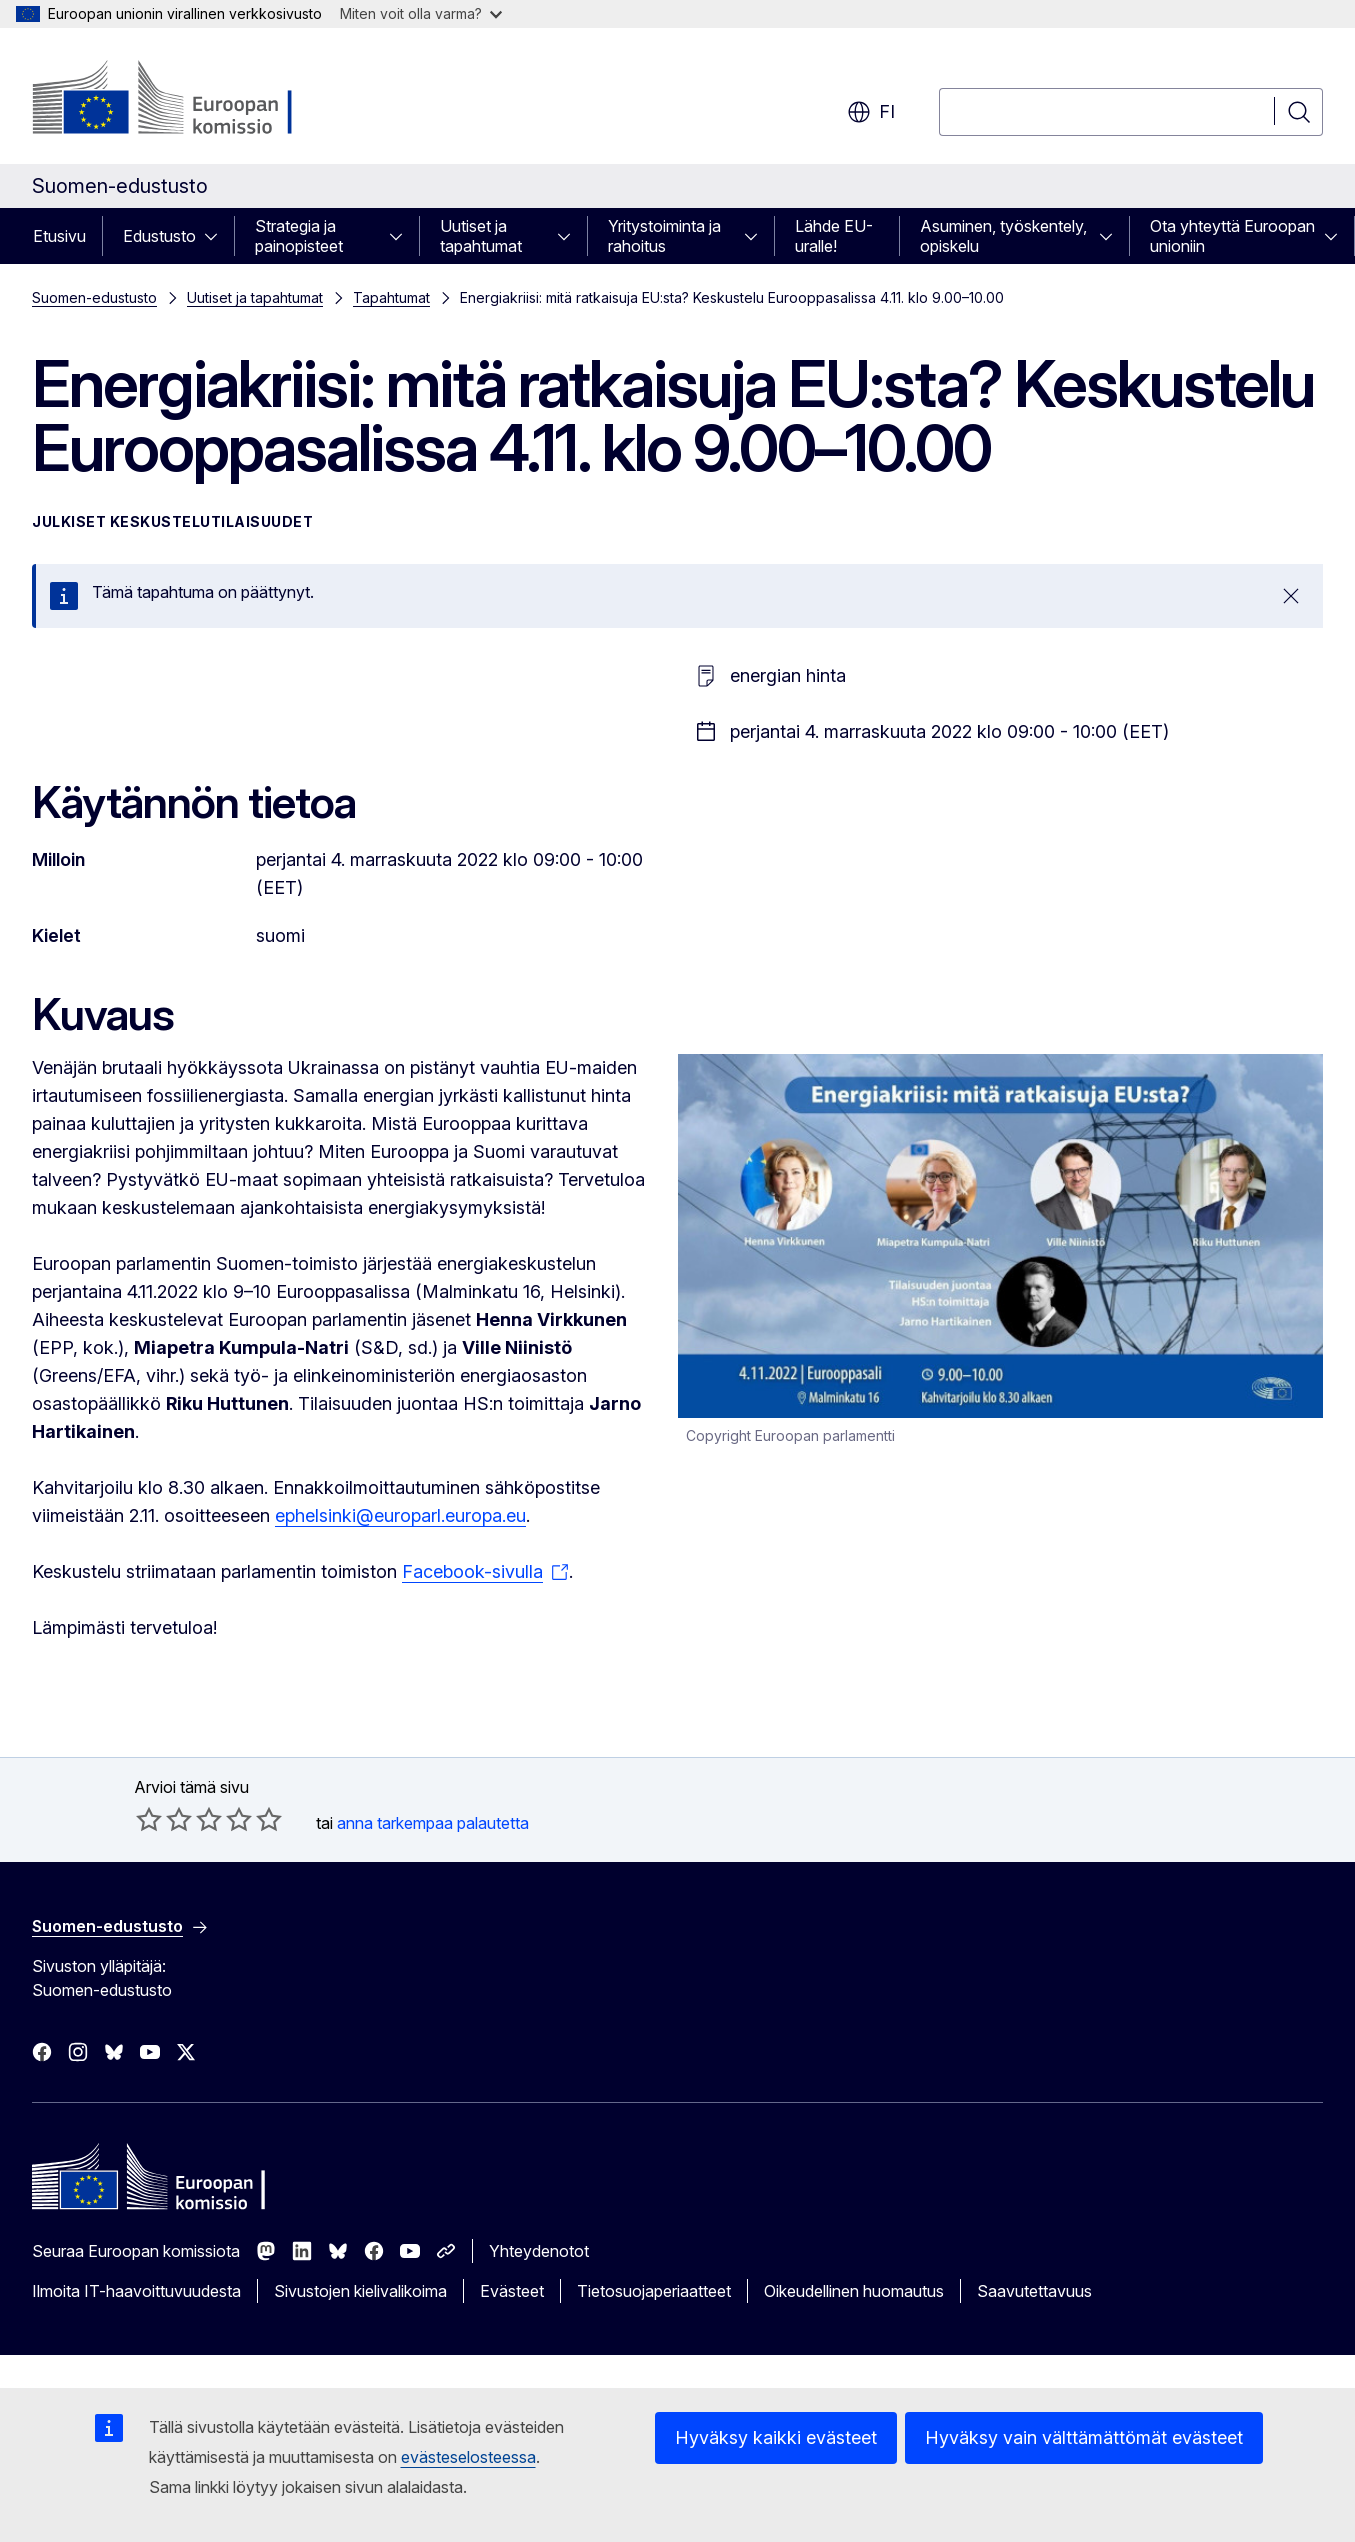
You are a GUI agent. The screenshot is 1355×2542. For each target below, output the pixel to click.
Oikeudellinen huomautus (854, 2291)
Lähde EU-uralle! (834, 236)
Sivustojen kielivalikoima (360, 2291)
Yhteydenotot (539, 2251)
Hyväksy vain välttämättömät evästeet (1084, 2437)
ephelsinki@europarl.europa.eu (400, 1515)
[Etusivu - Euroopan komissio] (193, 100)
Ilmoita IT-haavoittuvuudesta (136, 2291)
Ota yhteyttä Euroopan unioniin (1232, 236)
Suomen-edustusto (94, 297)
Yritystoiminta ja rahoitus (664, 236)
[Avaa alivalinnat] (217, 236)
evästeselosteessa (468, 2457)
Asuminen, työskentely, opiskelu (1003, 236)
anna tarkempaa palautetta (433, 1823)
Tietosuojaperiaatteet (654, 2291)
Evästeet (512, 2291)
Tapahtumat (391, 297)
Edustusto (159, 236)
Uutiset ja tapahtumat (481, 236)
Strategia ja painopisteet (299, 236)
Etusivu (59, 236)
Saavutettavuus (1034, 2291)
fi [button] (871, 112)
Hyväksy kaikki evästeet (776, 2437)
